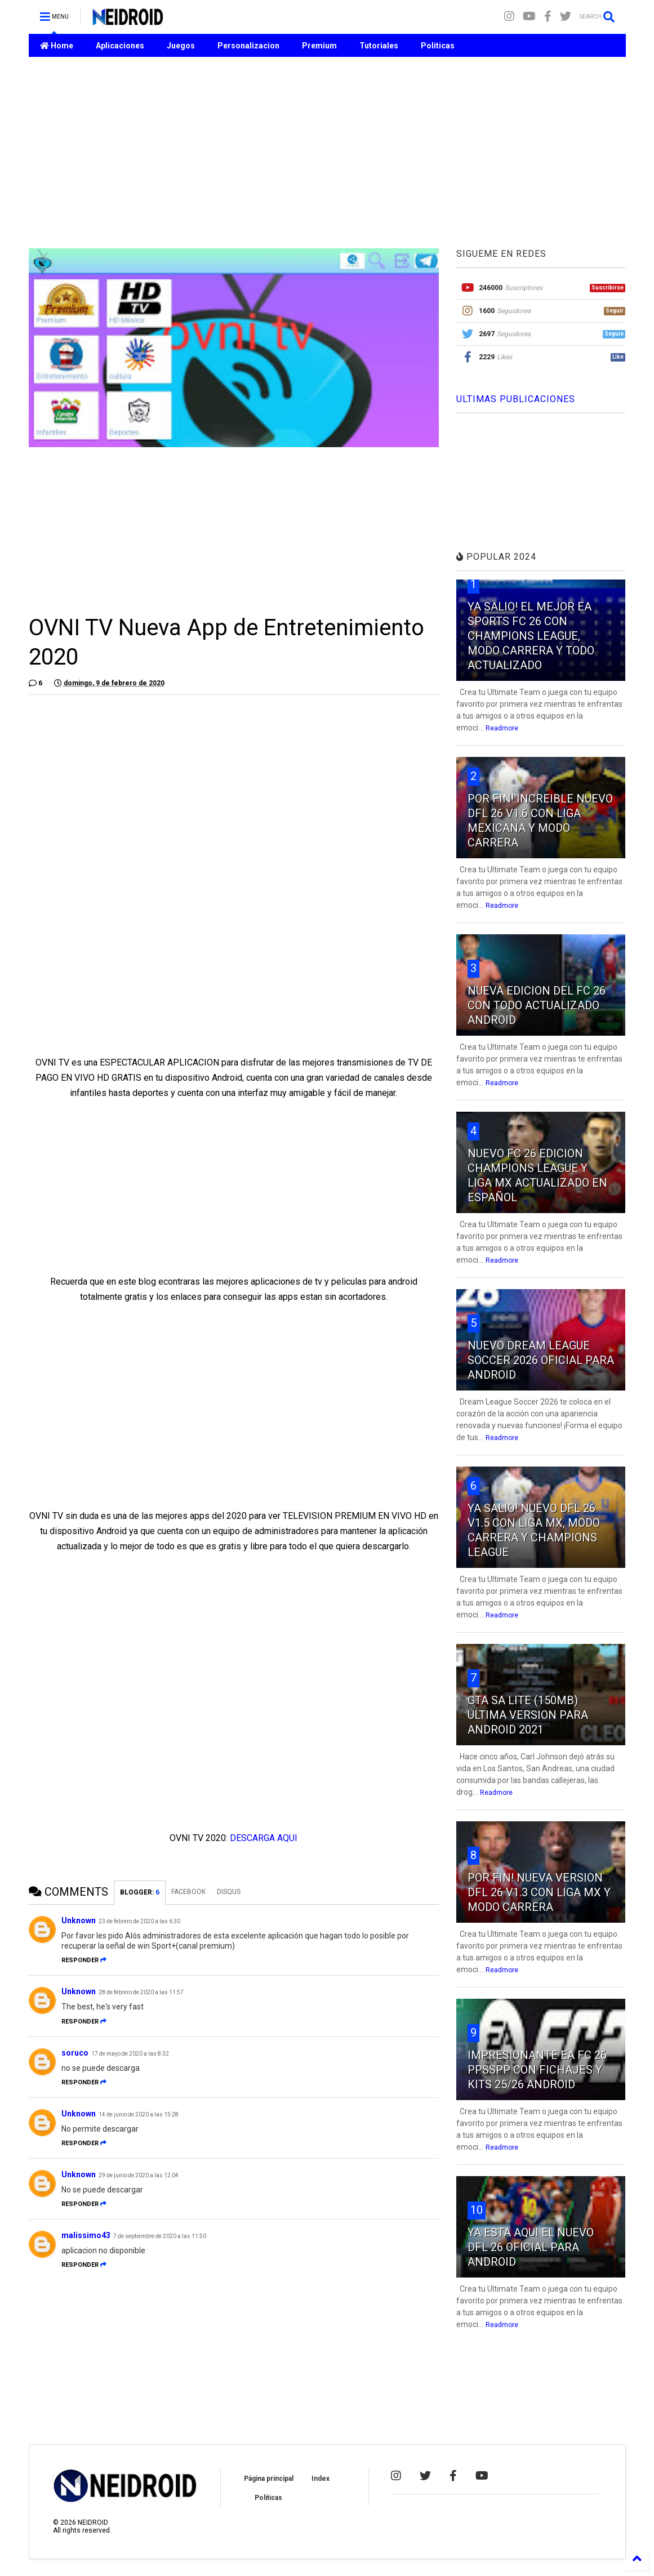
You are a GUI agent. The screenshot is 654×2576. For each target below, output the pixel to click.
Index (321, 2479)
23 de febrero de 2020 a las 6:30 (139, 1921)
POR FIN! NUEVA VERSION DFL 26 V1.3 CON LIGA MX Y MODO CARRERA (539, 1892)
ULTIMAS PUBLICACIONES (515, 399)
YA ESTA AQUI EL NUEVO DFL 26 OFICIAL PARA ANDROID (531, 2247)
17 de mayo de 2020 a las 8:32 (130, 2054)
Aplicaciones (120, 45)
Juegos (181, 45)
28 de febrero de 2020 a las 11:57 (141, 1992)
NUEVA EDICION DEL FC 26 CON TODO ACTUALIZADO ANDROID (537, 1005)
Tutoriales (378, 45)
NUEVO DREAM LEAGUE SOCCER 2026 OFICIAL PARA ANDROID (541, 1360)
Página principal (268, 2479)
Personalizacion (248, 45)
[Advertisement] (327, 152)
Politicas (438, 45)
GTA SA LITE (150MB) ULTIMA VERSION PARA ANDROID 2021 (528, 1714)
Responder (83, 1960)
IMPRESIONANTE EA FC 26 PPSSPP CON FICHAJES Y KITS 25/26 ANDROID (537, 2069)
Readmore (502, 728)
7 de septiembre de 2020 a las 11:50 (159, 2236)
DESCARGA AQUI (263, 1838)
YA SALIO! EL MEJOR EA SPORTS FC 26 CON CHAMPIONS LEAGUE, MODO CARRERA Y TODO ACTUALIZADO (531, 636)
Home (56, 45)
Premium (319, 45)
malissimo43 (85, 2235)
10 (476, 2210)
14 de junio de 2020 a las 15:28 (139, 2114)
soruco (74, 2052)
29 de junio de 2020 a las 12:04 (139, 2175)
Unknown (78, 1920)
